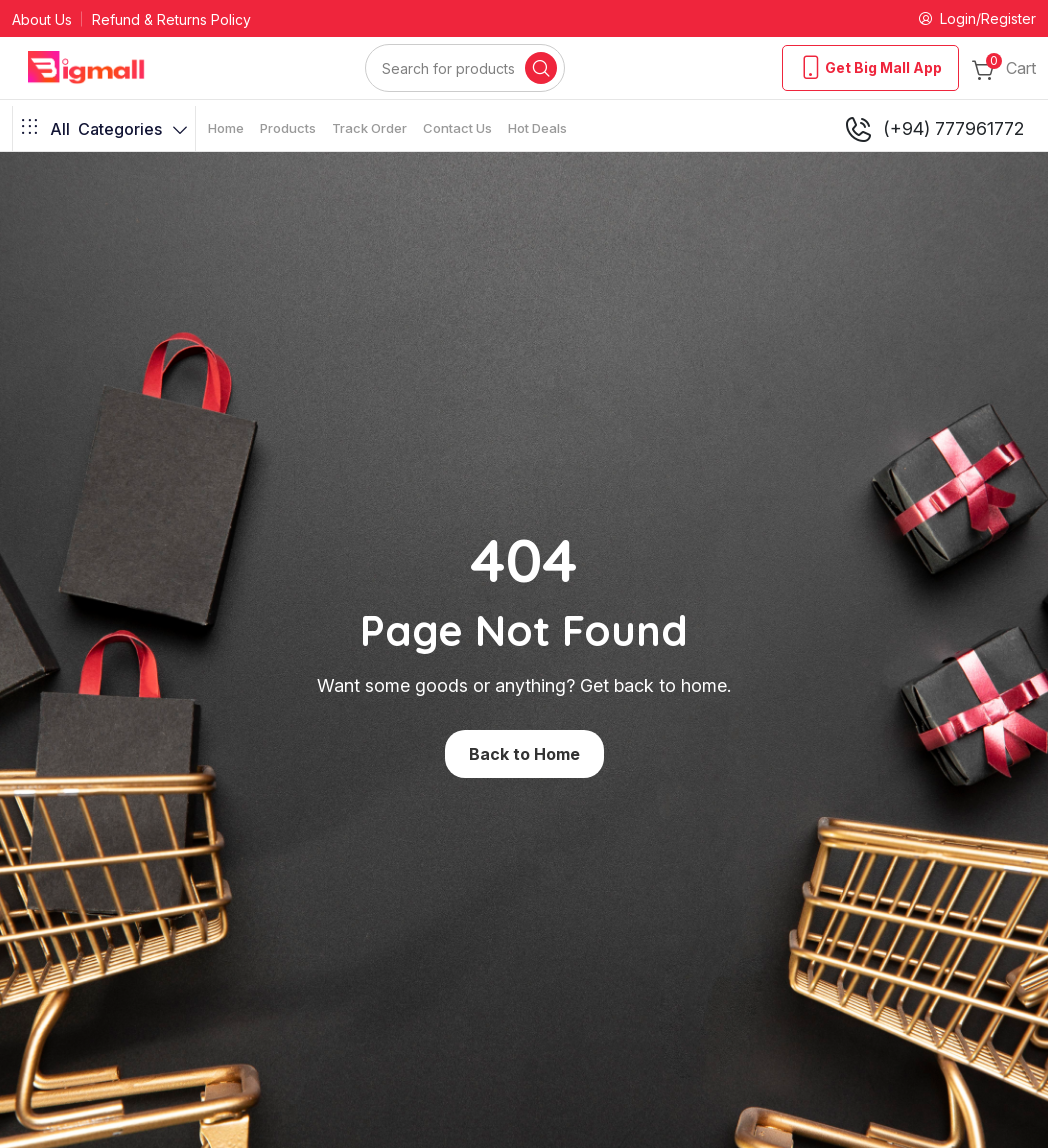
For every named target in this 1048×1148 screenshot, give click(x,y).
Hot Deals (537, 128)
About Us (42, 19)
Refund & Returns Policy (171, 19)
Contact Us (457, 128)
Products (288, 128)
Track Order (369, 128)
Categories (104, 129)
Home (226, 128)
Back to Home (524, 754)
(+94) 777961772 (933, 129)
